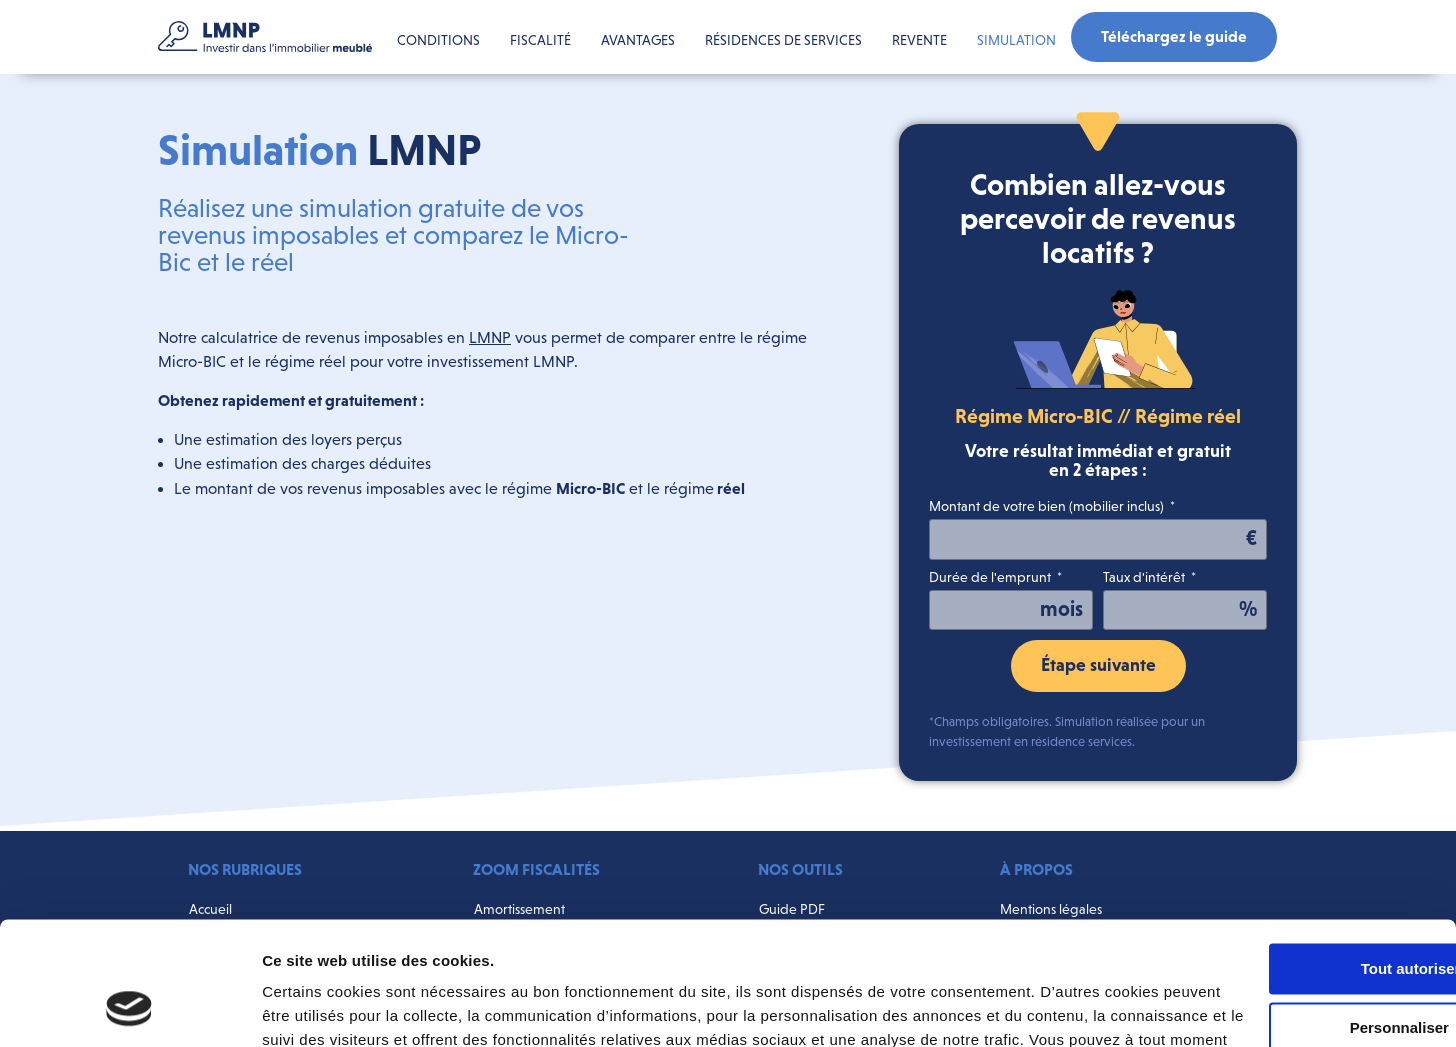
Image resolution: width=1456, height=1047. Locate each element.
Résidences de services (783, 40)
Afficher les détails (329, 1007)
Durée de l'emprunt (991, 577)
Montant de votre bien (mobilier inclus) (1048, 506)
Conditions (438, 40)
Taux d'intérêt (1145, 577)
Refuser (1289, 974)
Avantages (638, 40)
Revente (919, 40)
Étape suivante (1098, 665)
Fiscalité (540, 40)
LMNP (490, 337)
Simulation (1016, 40)
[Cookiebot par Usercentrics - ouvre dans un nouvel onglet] (129, 1008)
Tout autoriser (1289, 857)
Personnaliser (1289, 916)
